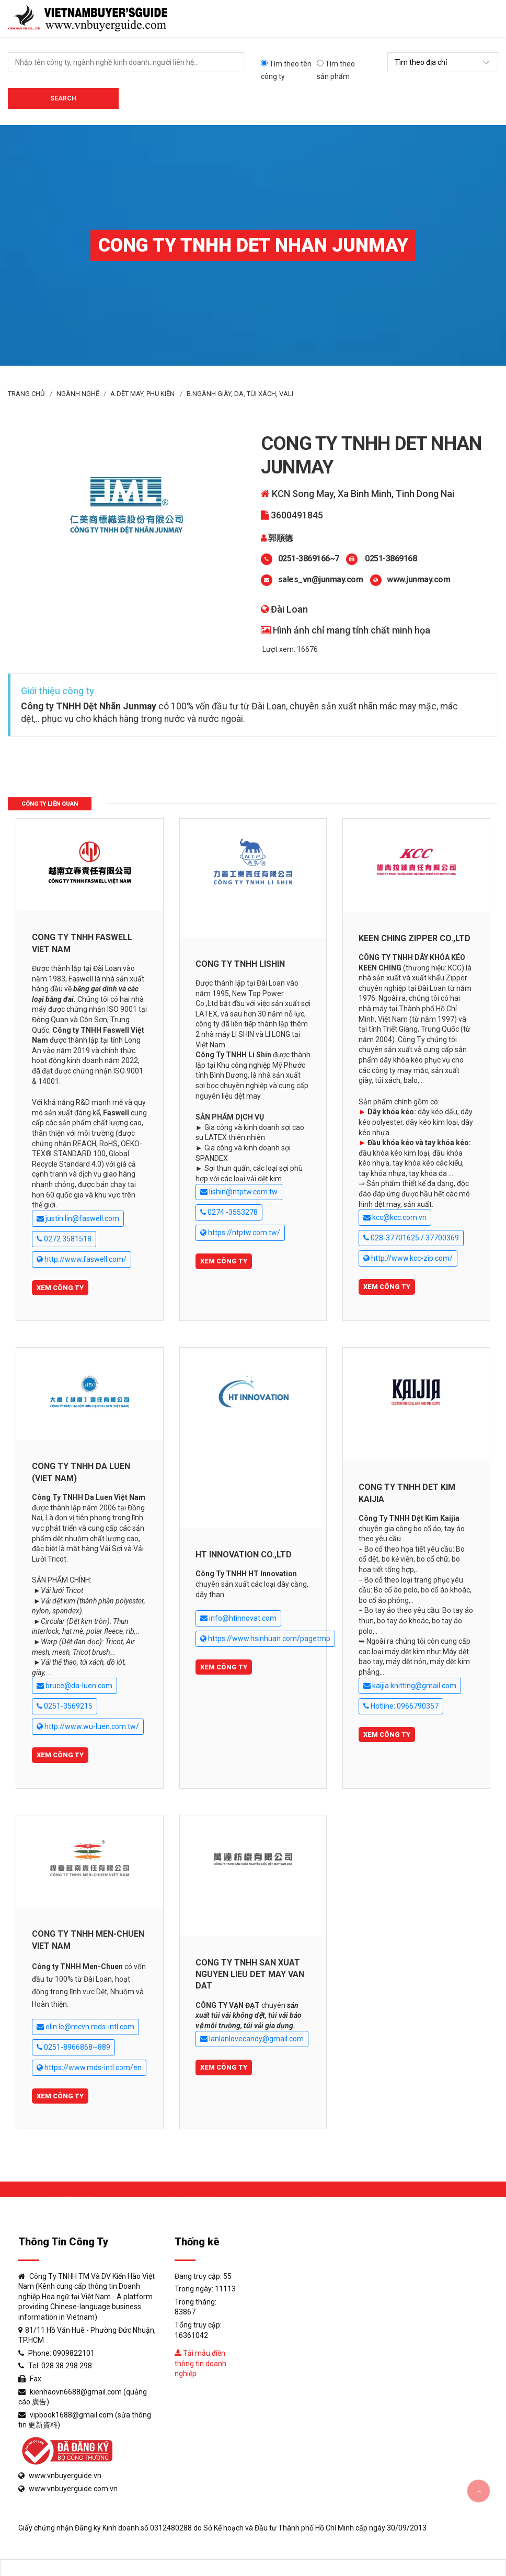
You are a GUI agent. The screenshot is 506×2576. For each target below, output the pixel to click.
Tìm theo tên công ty (286, 70)
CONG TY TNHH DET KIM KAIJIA (407, 1493)
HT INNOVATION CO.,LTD (244, 1555)
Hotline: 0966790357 (401, 1706)
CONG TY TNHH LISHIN (240, 964)
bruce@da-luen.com (74, 1685)
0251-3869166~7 (308, 558)
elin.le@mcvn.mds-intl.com (85, 2026)
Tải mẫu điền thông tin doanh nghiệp (200, 2363)
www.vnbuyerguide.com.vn (73, 2488)
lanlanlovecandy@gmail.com (252, 2038)
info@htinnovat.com (238, 1618)
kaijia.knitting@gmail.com (409, 1685)
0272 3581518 (64, 1239)
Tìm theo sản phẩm (336, 70)
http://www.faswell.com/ (81, 1259)
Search (63, 98)
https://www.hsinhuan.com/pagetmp (265, 1638)
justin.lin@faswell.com (78, 1218)
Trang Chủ (26, 394)
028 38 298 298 (66, 2366)
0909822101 (74, 2353)
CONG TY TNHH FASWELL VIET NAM (82, 943)
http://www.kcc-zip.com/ (408, 1258)
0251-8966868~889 (73, 2047)
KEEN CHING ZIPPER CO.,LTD (414, 938)
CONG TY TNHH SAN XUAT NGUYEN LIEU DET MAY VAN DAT (250, 1974)
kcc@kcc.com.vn (395, 1217)
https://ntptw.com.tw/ (240, 1232)
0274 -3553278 (229, 1212)
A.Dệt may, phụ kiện (142, 394)
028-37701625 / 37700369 (411, 1238)
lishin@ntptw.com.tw (239, 1192)
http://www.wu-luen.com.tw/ (88, 1726)
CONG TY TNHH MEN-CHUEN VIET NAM (88, 1939)
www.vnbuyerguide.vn (65, 2475)
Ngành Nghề (77, 394)
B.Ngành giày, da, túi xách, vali (240, 394)
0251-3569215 (65, 1706)
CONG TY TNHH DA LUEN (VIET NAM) (81, 1472)
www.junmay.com (418, 579)
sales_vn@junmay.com (320, 579)
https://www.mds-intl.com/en (89, 2067)
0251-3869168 (390, 558)
